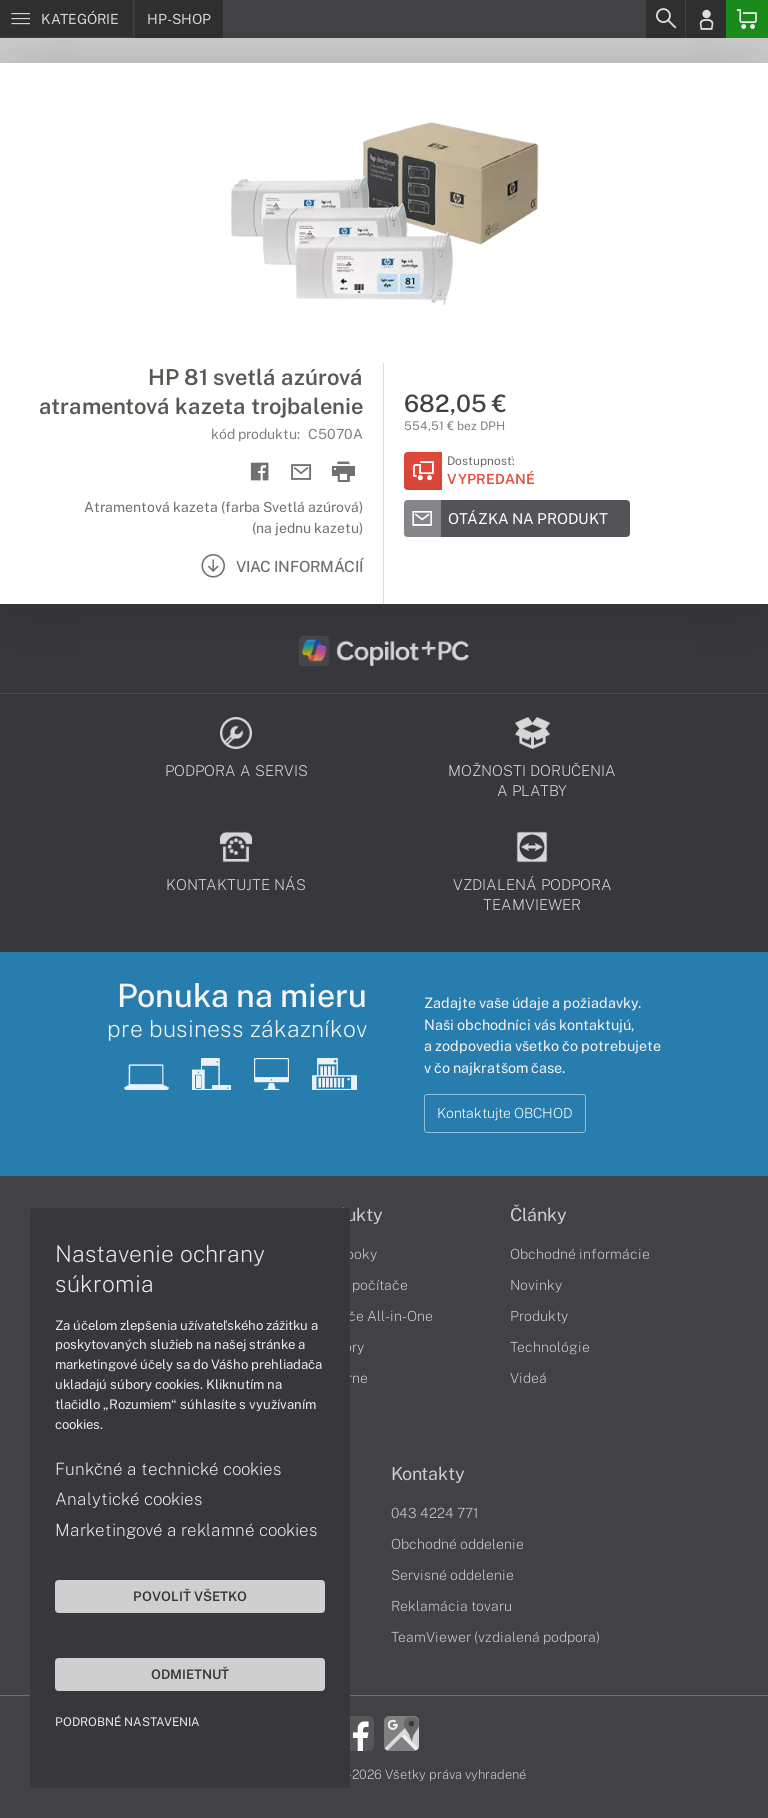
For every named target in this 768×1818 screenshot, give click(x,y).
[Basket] (747, 19)
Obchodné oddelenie (457, 1544)
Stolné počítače (357, 1285)
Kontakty (428, 1474)
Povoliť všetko (190, 1596)
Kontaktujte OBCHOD (505, 1113)
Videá (528, 1378)
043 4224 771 (435, 1513)
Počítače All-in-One (370, 1316)
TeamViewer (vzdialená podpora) (495, 1637)
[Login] (706, 19)
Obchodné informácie (580, 1254)
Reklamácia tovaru (451, 1606)
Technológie (550, 1347)
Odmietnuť (190, 1674)
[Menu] (66, 19)
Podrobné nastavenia (127, 1722)
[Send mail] (301, 472)
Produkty (539, 1316)
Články (538, 1215)
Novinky (536, 1285)
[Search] (665, 19)
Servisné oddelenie (452, 1575)
